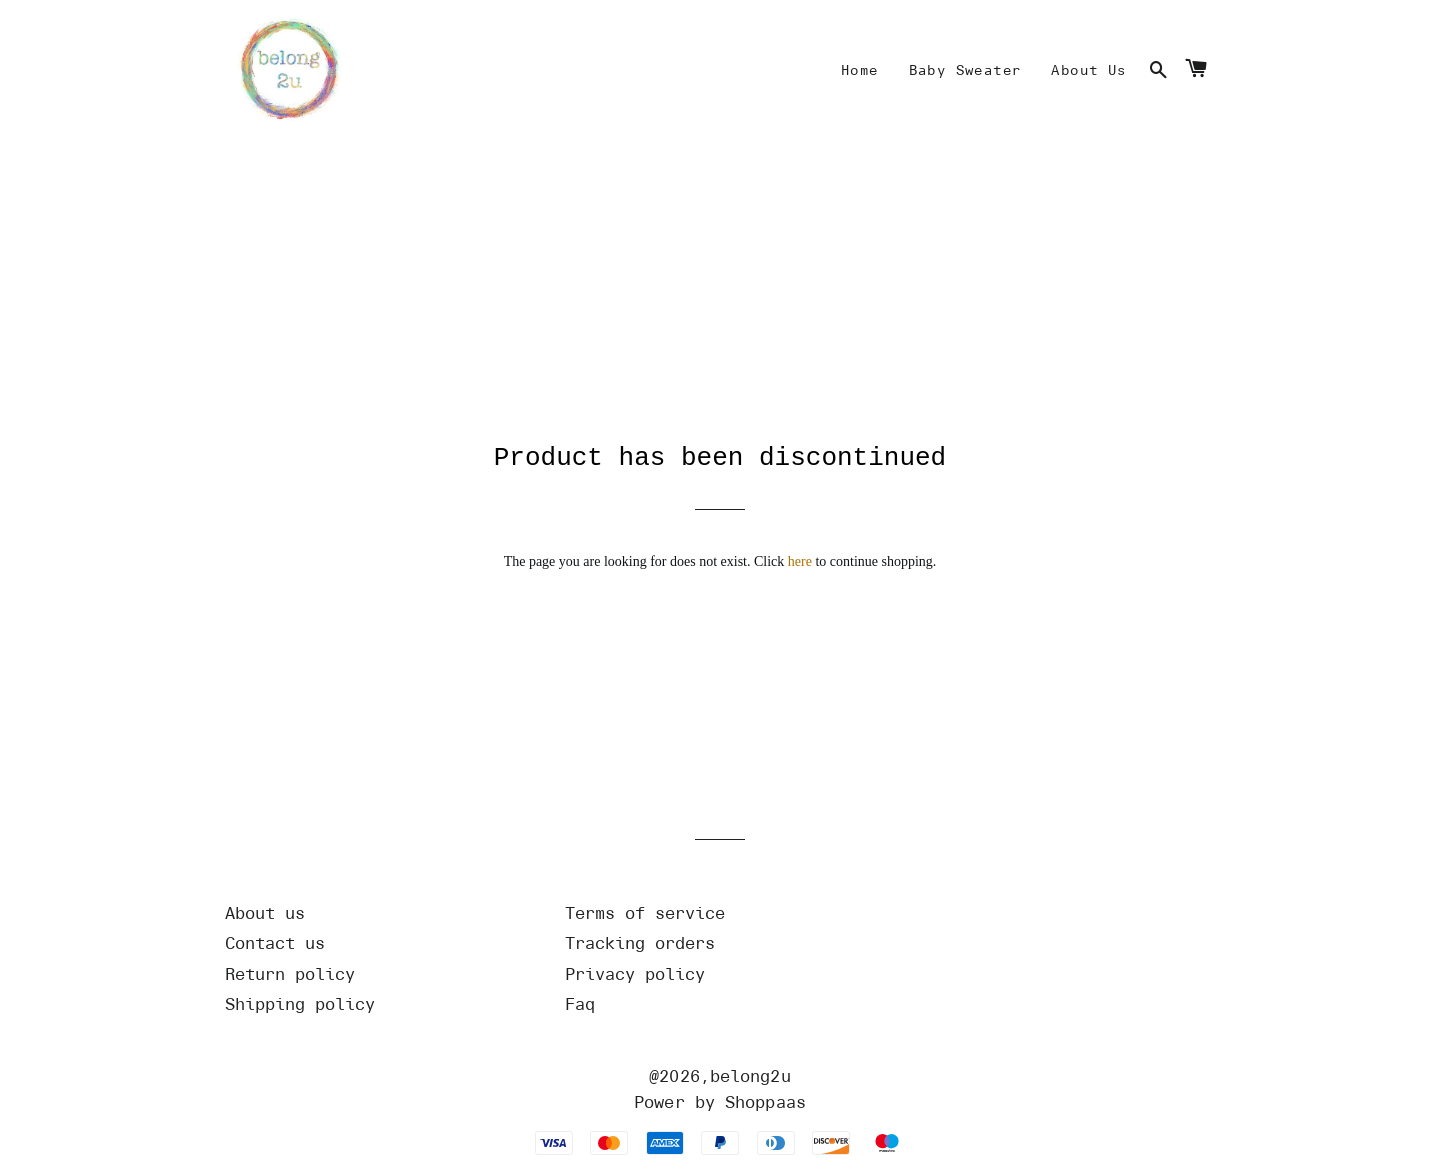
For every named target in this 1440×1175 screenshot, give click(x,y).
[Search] (1159, 71)
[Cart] (1195, 71)
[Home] (285, 71)
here (800, 565)
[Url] (380, 917)
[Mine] (860, 71)
